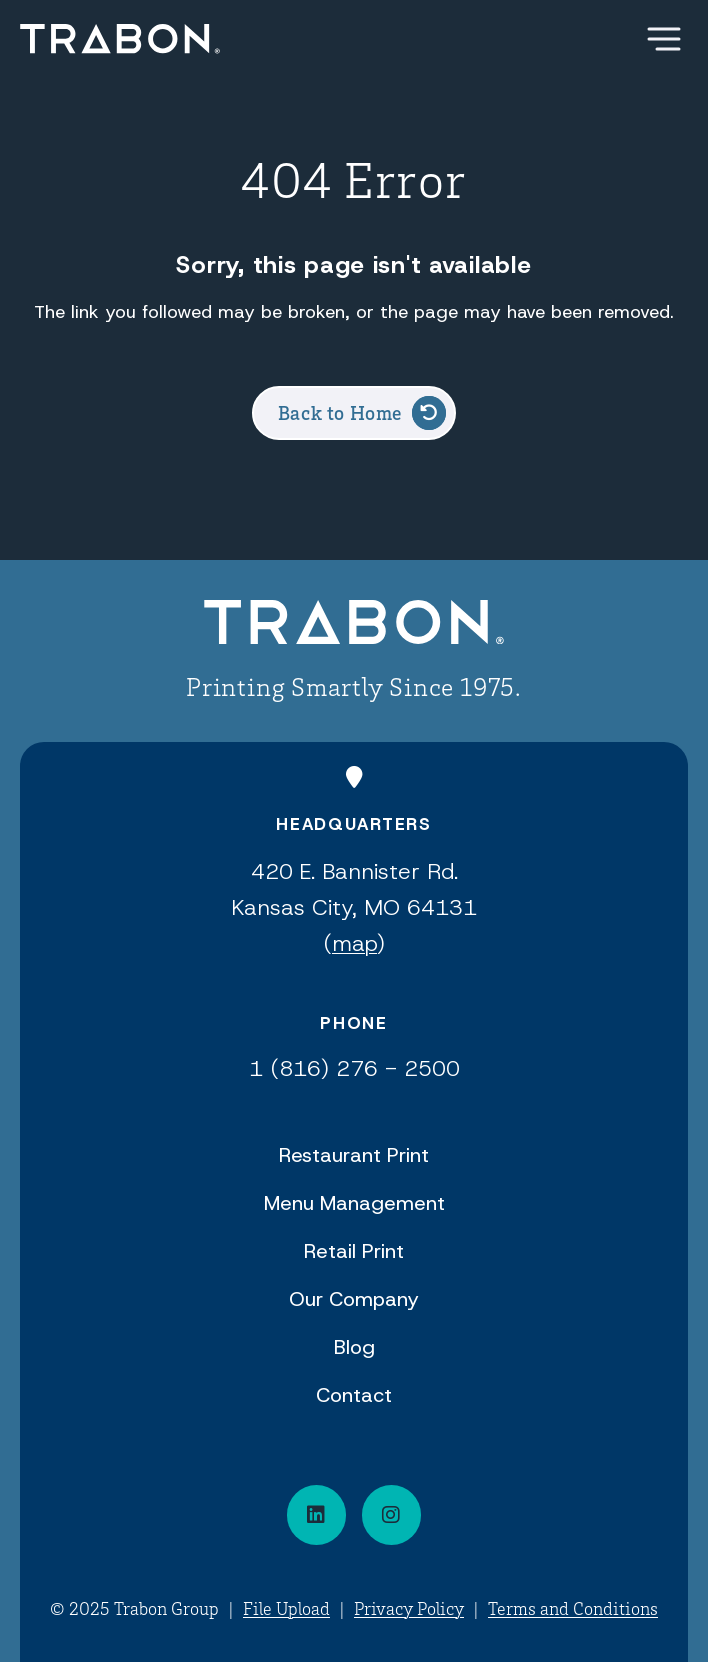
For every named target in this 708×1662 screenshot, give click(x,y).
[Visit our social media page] (391, 1515)
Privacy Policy (409, 1608)
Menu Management (354, 1203)
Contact (354, 1395)
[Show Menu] (664, 39)
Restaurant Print (354, 1155)
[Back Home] (120, 39)
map (354, 943)
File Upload (286, 1608)
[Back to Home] (354, 625)
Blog (354, 1347)
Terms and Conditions (573, 1608)
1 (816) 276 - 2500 (354, 1068)
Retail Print (354, 1251)
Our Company (354, 1299)
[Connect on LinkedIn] (316, 1515)
